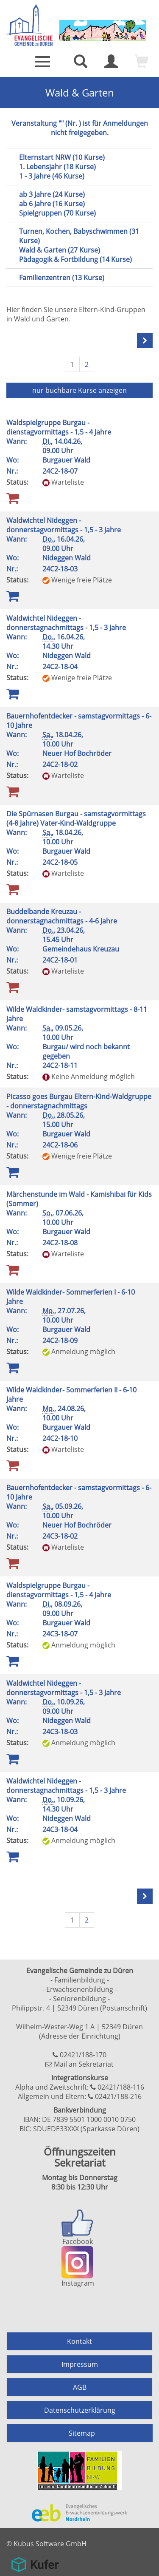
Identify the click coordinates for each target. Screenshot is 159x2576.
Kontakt (79, 2341)
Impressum (79, 2364)
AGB (79, 2387)
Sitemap (82, 2433)
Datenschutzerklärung (79, 2410)
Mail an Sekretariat (84, 2064)
